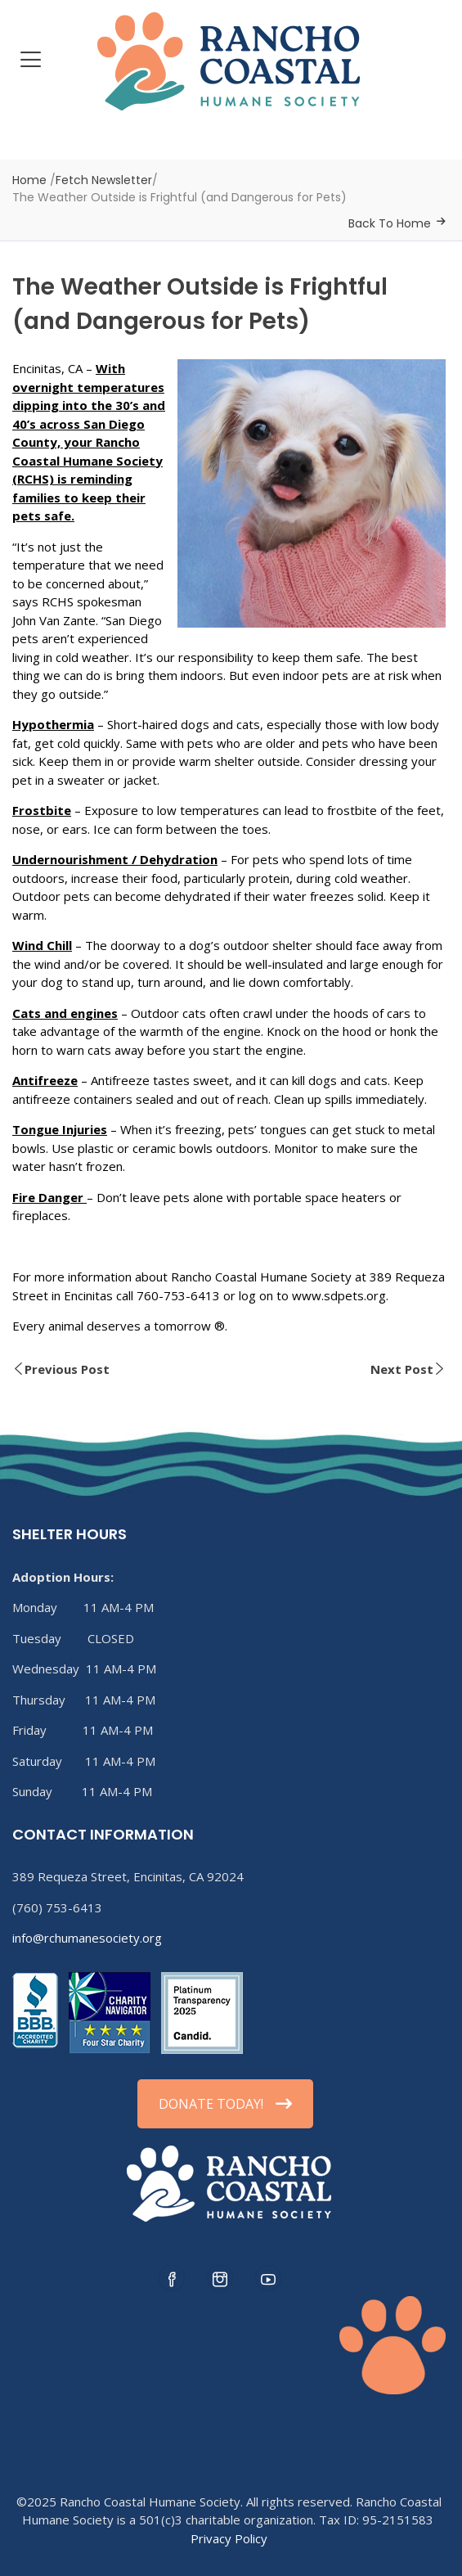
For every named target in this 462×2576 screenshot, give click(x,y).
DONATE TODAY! (225, 2104)
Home (29, 180)
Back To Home (389, 223)
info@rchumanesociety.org (87, 1938)
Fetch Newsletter (104, 180)
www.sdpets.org (339, 1295)
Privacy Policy (229, 2538)
